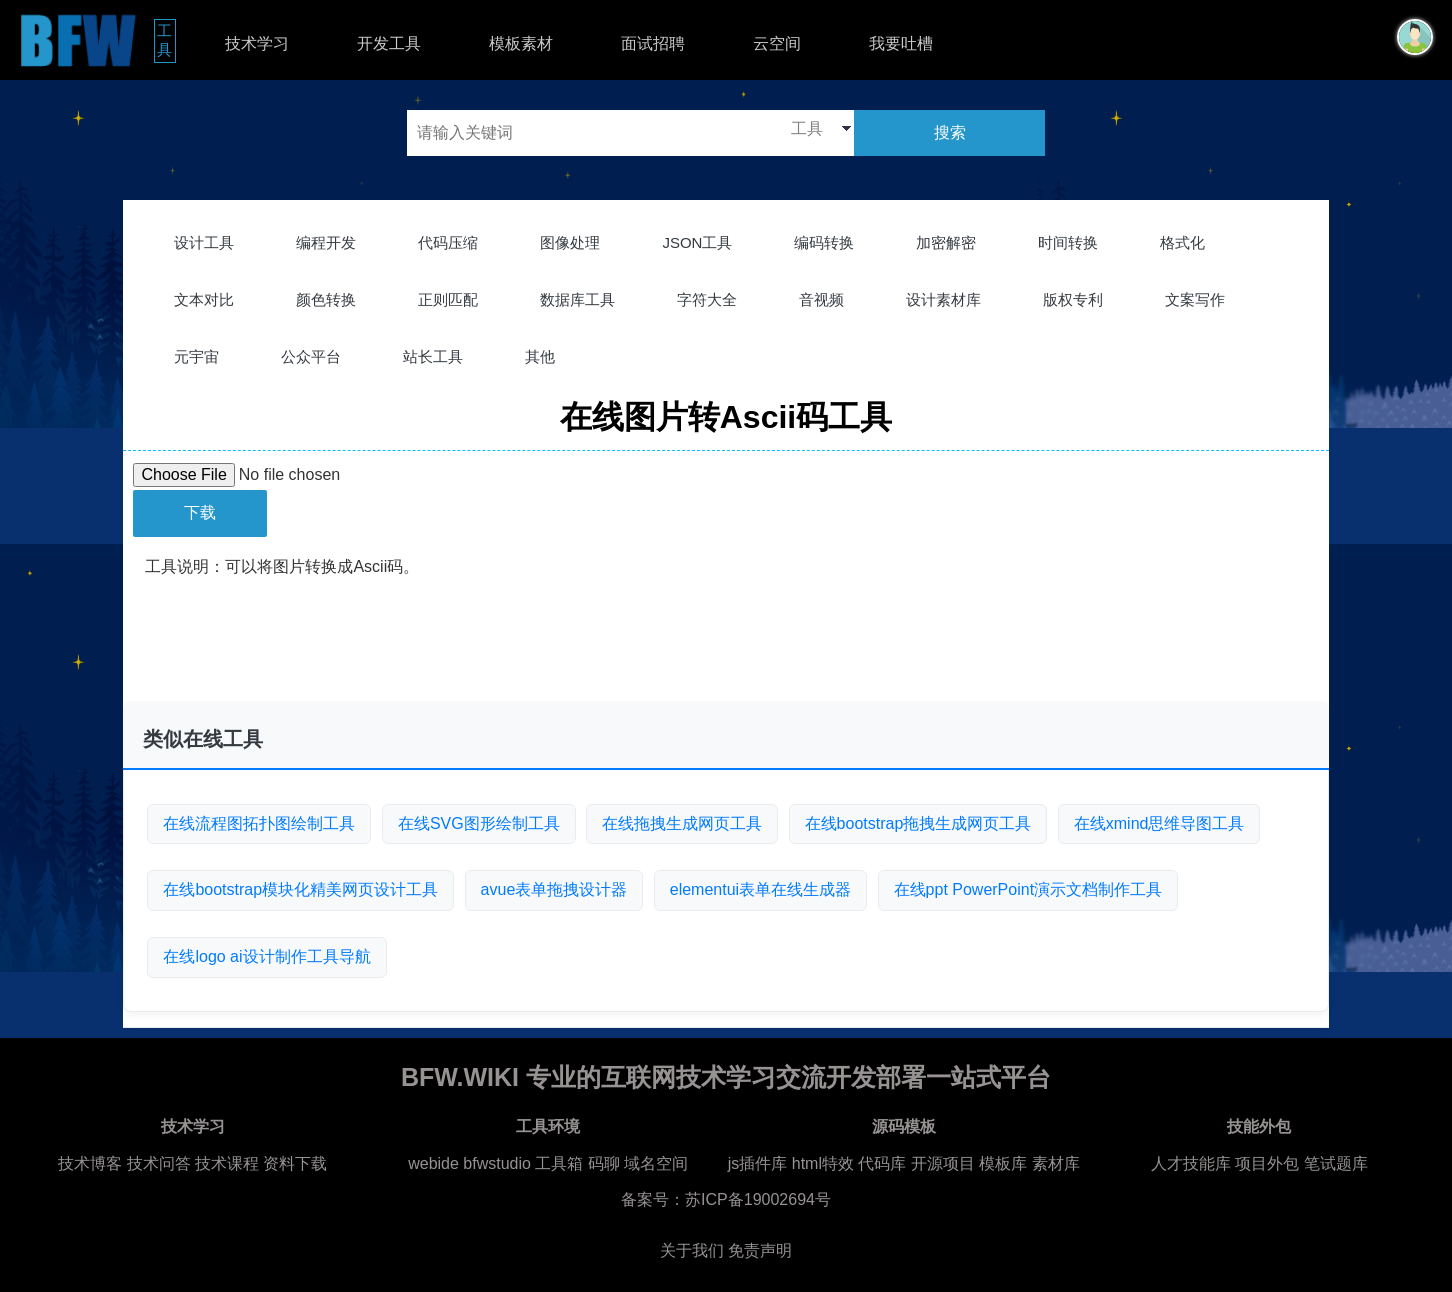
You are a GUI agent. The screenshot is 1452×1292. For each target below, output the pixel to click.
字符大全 (707, 299)
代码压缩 (448, 242)
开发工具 (389, 43)
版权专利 (1073, 299)
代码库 (882, 1163)
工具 (166, 40)
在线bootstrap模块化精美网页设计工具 (300, 889)
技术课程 (227, 1163)
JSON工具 (697, 242)
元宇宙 (196, 356)
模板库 (1003, 1163)
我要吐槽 (901, 43)
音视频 (821, 299)
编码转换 (824, 242)
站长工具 (433, 356)
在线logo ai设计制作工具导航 (266, 956)
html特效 (823, 1163)
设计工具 (204, 242)
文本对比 (204, 299)
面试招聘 (653, 43)
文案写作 (1195, 299)
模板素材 (521, 43)
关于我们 (692, 1250)
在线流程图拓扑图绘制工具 (259, 823)
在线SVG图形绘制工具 (479, 823)
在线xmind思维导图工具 (1159, 823)
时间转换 (1068, 242)
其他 (540, 356)
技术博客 (90, 1163)
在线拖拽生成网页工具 (682, 823)
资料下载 (295, 1163)
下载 (200, 512)
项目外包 (1267, 1163)
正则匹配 (448, 299)
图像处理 (570, 242)
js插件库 (758, 1163)
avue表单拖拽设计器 (554, 889)
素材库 (1056, 1163)
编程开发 (326, 242)
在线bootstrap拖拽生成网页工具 (918, 823)
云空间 (777, 43)
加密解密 (946, 242)
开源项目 (943, 1163)
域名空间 (656, 1163)
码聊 (604, 1163)
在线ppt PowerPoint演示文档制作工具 (1028, 889)
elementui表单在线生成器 (760, 889)
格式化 (1182, 242)
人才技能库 (1191, 1163)
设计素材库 (943, 299)
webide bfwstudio (471, 1163)
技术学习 (257, 43)
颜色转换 (326, 299)
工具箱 (559, 1163)
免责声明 (760, 1250)
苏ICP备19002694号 (758, 1199)
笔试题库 (1336, 1163)
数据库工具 (577, 299)
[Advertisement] (726, 652)
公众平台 (311, 356)
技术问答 (159, 1163)
